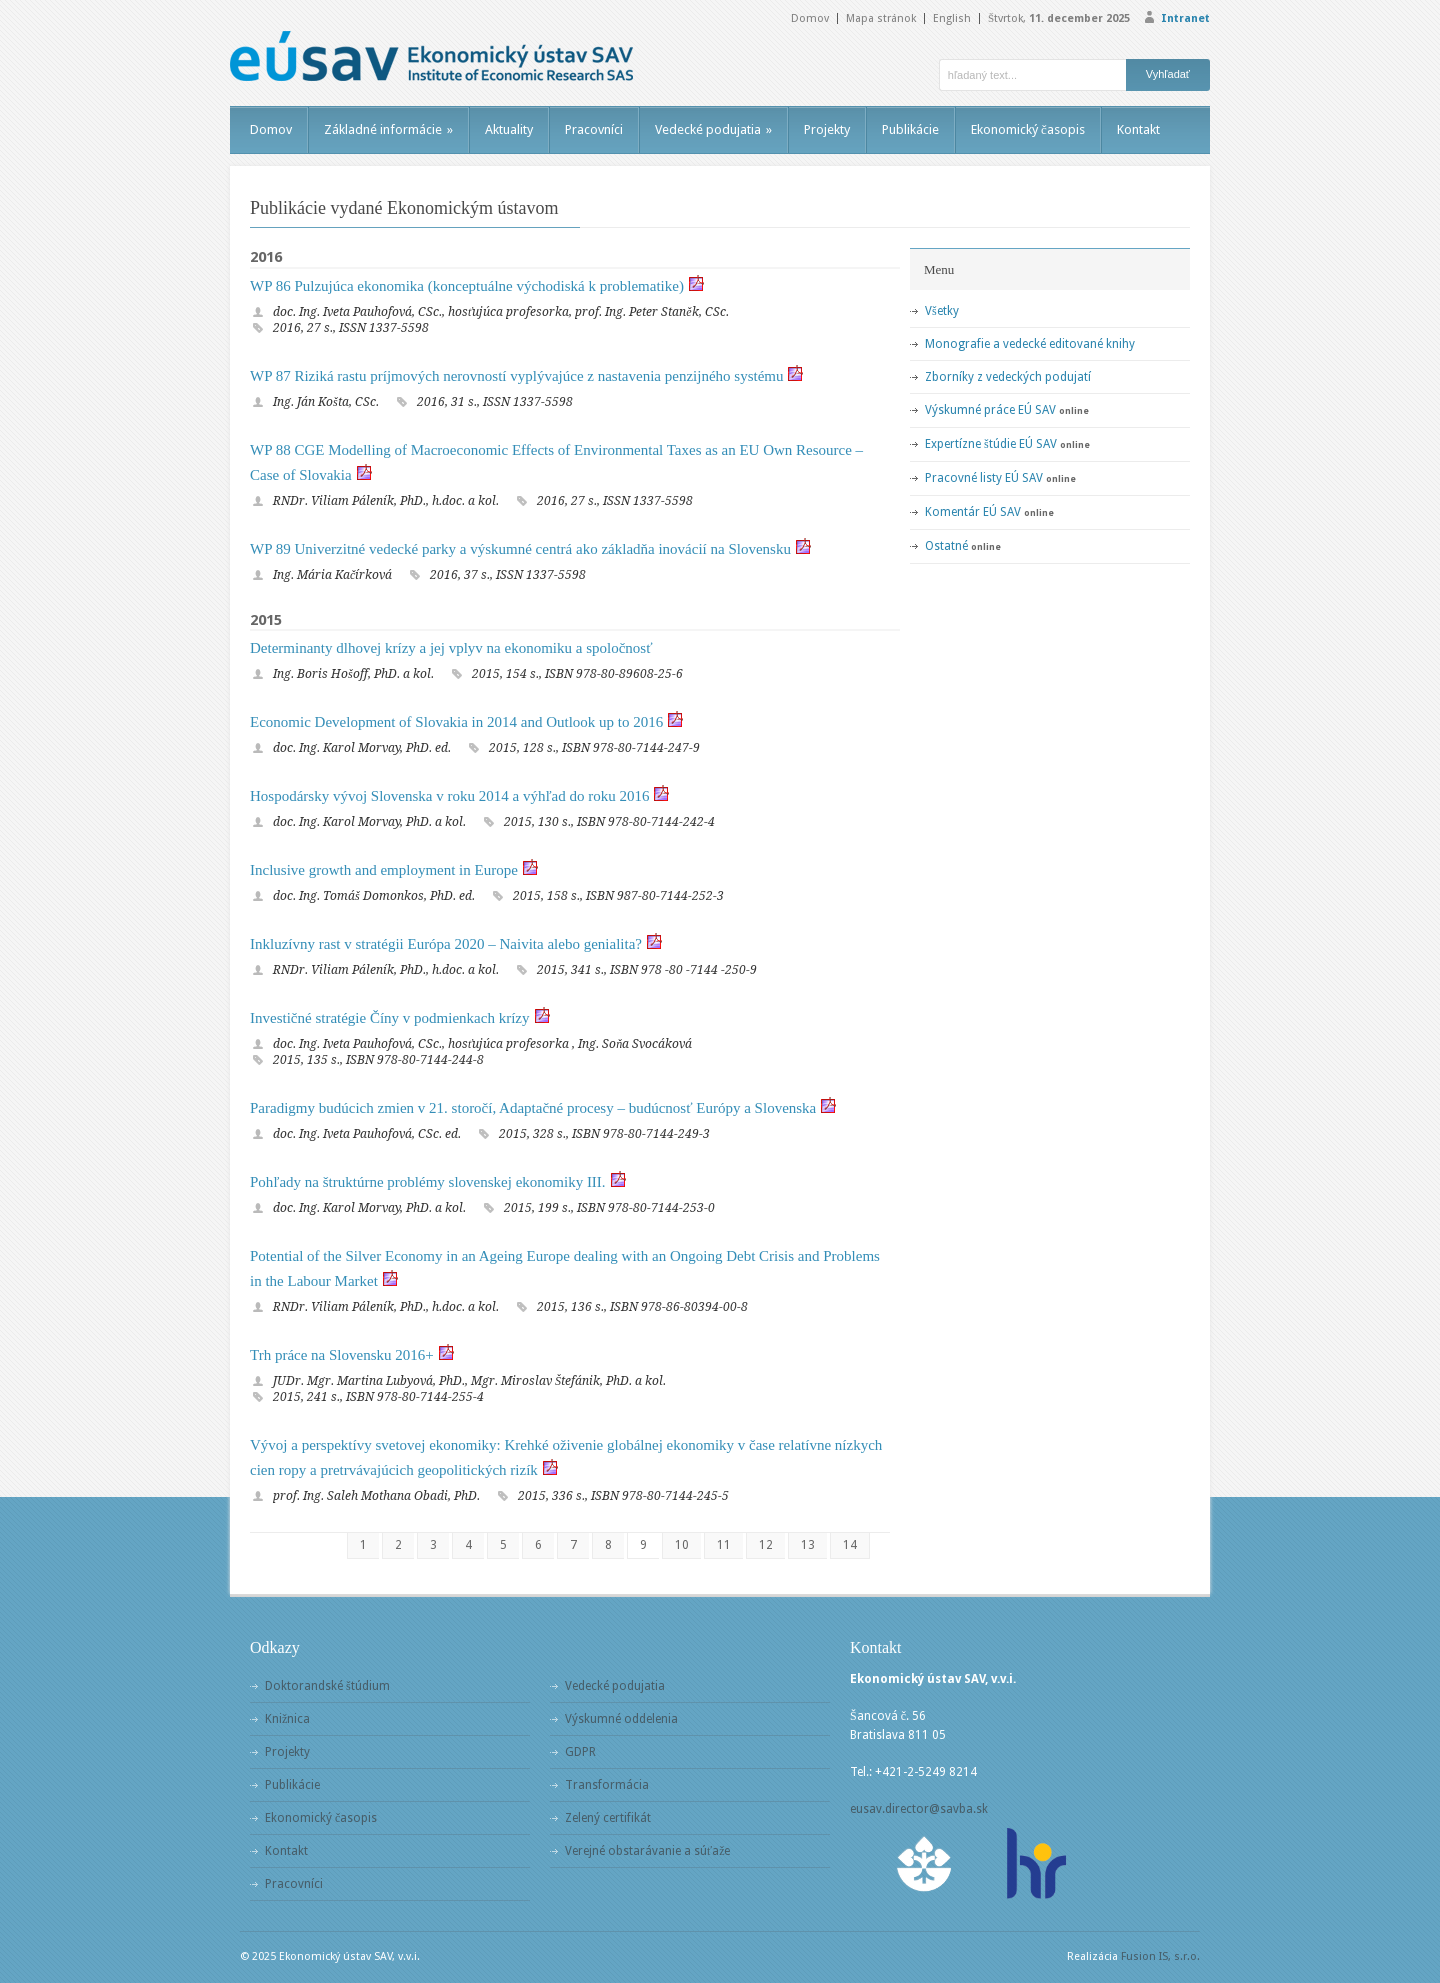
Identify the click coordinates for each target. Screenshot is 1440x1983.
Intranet (1185, 18)
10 (682, 1545)
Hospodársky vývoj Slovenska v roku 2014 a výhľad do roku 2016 (449, 796)
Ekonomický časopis (1028, 129)
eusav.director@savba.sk (919, 1809)
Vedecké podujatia (713, 129)
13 (808, 1545)
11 (724, 1545)
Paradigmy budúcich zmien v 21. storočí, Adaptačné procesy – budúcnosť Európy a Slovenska (533, 1108)
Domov (810, 18)
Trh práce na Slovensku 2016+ (342, 1355)
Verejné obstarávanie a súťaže (647, 1851)
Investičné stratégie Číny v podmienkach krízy (390, 1018)
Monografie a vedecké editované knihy (1030, 344)
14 (850, 1545)
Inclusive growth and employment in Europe (384, 870)
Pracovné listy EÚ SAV (984, 478)
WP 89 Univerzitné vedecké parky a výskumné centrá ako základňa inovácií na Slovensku (520, 549)
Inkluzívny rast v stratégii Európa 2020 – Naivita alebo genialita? (446, 944)
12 (766, 1545)
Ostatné (946, 546)
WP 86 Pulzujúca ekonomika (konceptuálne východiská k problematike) (467, 286)
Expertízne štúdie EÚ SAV (991, 444)
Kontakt (1138, 129)
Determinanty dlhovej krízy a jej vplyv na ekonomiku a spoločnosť (451, 648)
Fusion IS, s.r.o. (1160, 1956)
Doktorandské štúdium (327, 1686)
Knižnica (287, 1719)
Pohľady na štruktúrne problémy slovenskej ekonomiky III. (428, 1182)
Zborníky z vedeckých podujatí (1008, 377)
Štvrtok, (1059, 18)
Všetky (942, 311)
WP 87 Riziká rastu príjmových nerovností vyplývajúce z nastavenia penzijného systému (516, 376)
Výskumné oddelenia (621, 1719)
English (952, 18)
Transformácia (607, 1785)
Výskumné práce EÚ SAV (990, 410)
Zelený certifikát (608, 1818)
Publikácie (910, 129)
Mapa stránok (881, 18)
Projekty (827, 129)
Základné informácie (388, 129)
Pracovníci (594, 129)
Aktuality (509, 129)
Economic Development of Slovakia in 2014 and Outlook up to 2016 (456, 722)
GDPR (580, 1752)
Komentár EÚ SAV (973, 512)
